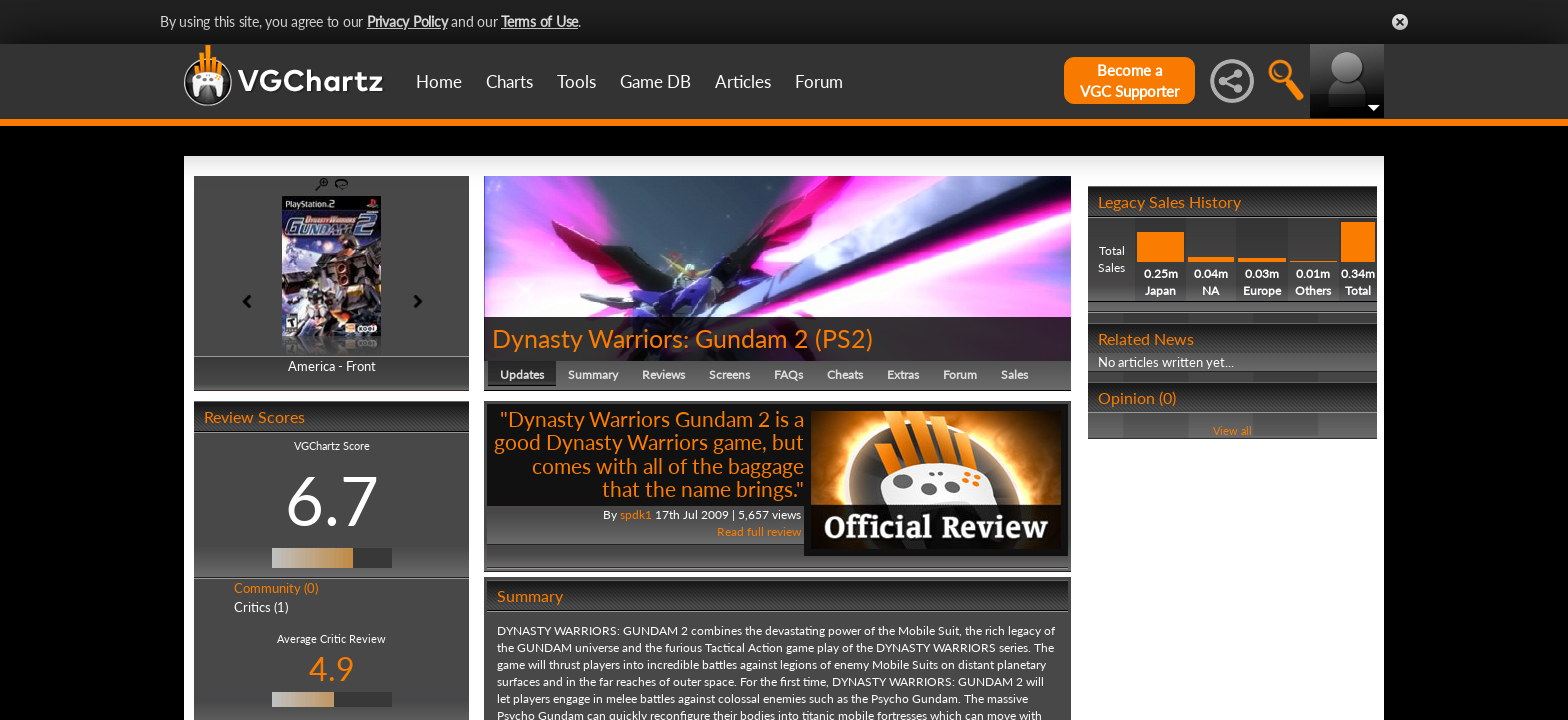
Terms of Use (539, 21)
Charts (509, 81)
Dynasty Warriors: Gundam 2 (650, 338)
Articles (743, 81)
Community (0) (276, 588)
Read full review (759, 531)
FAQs (788, 374)
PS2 (844, 338)
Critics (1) (261, 607)
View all (1232, 430)
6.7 (332, 500)
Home (439, 81)
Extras (903, 374)
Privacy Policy (407, 21)
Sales (1014, 374)
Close (1400, 22)
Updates (522, 374)
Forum (819, 81)
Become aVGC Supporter (1129, 80)
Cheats (845, 374)
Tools (576, 81)
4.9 (332, 668)
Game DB (655, 81)
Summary (593, 374)
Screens (729, 374)
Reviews (663, 374)
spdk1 (636, 514)
